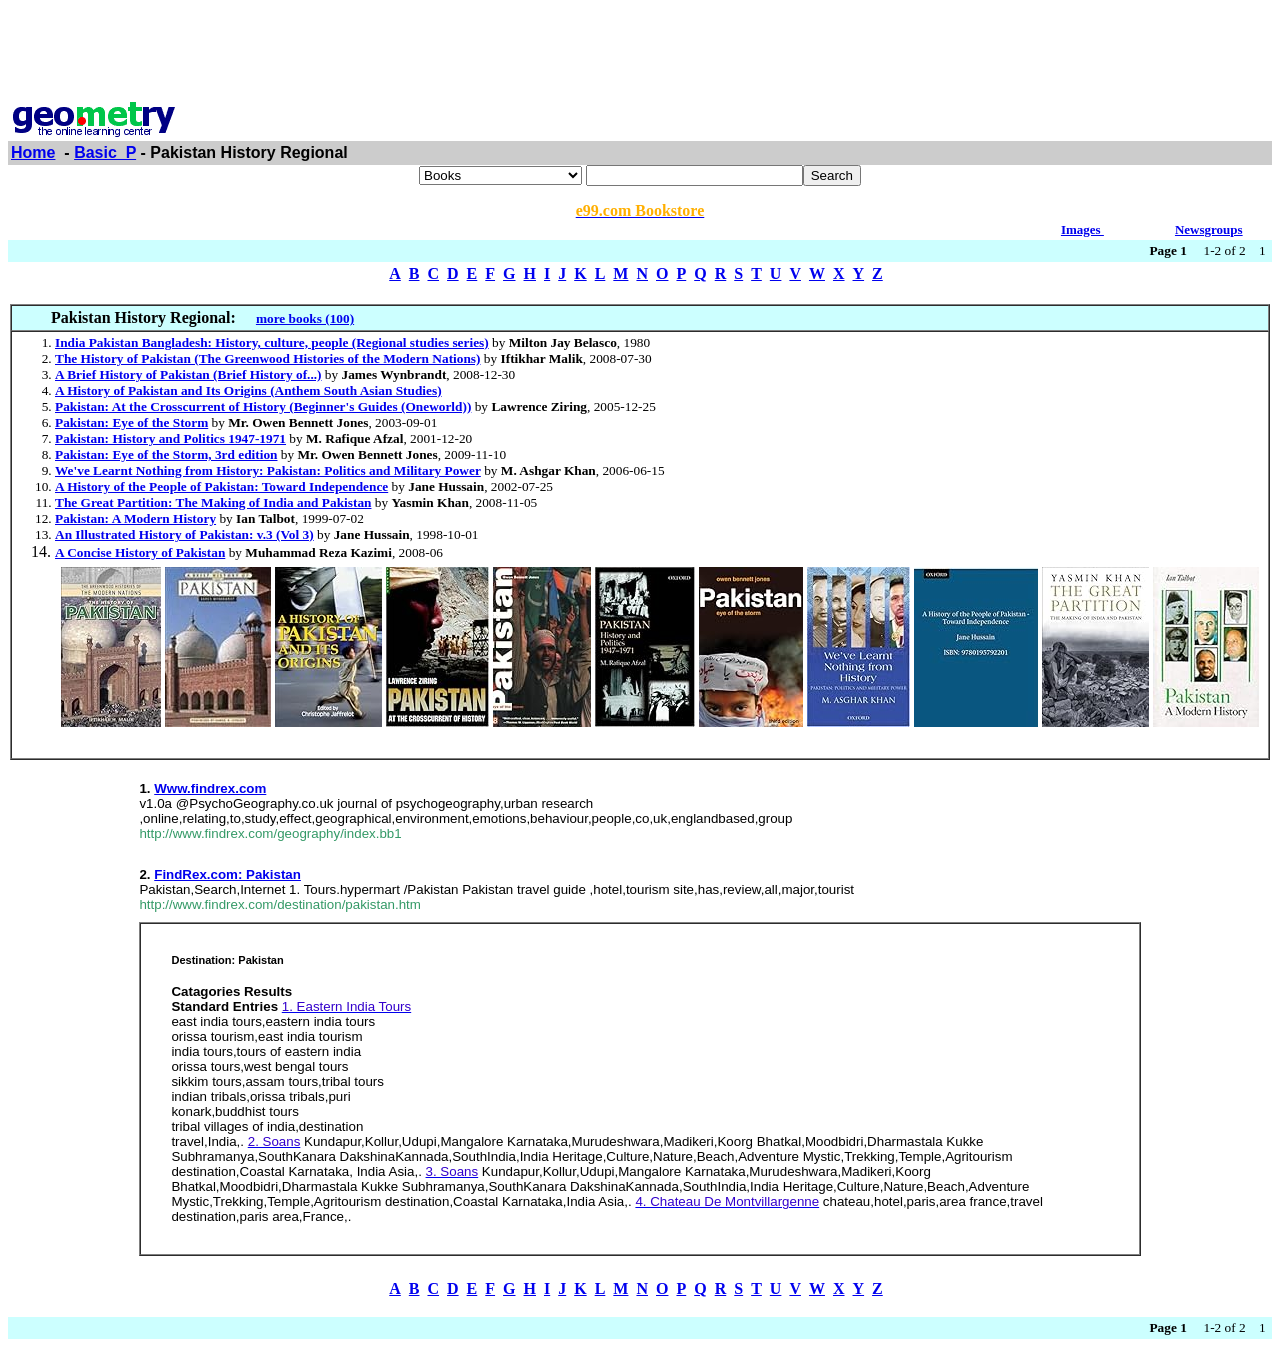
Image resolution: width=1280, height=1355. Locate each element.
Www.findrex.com (210, 788)
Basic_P (105, 152)
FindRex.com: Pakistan (227, 874)
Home (33, 152)
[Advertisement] (640, 53)
